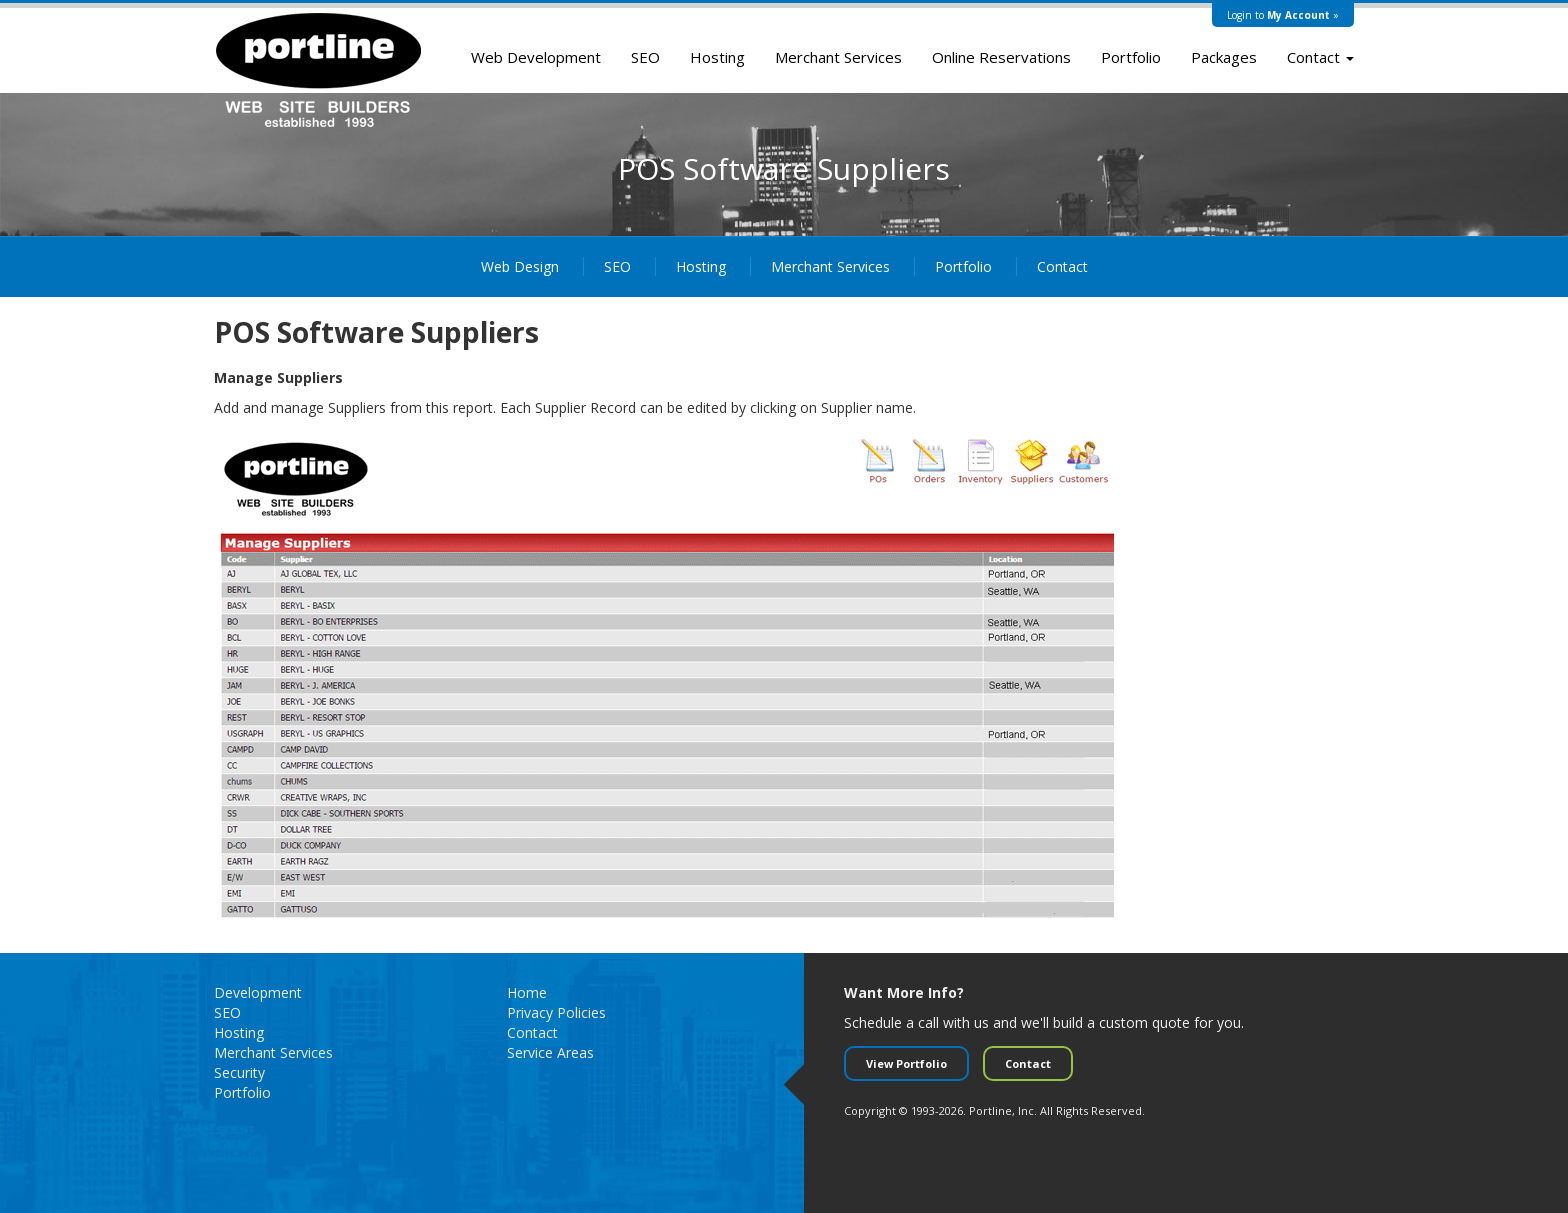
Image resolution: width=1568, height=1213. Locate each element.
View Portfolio (906, 1063)
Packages (1224, 57)
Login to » (1283, 15)
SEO (645, 57)
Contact (1320, 57)
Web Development (536, 57)
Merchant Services (838, 57)
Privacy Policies (556, 1012)
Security (239, 1072)
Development (258, 992)
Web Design (520, 266)
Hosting (717, 57)
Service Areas (550, 1052)
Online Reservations (1001, 57)
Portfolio (1131, 57)
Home (527, 992)
